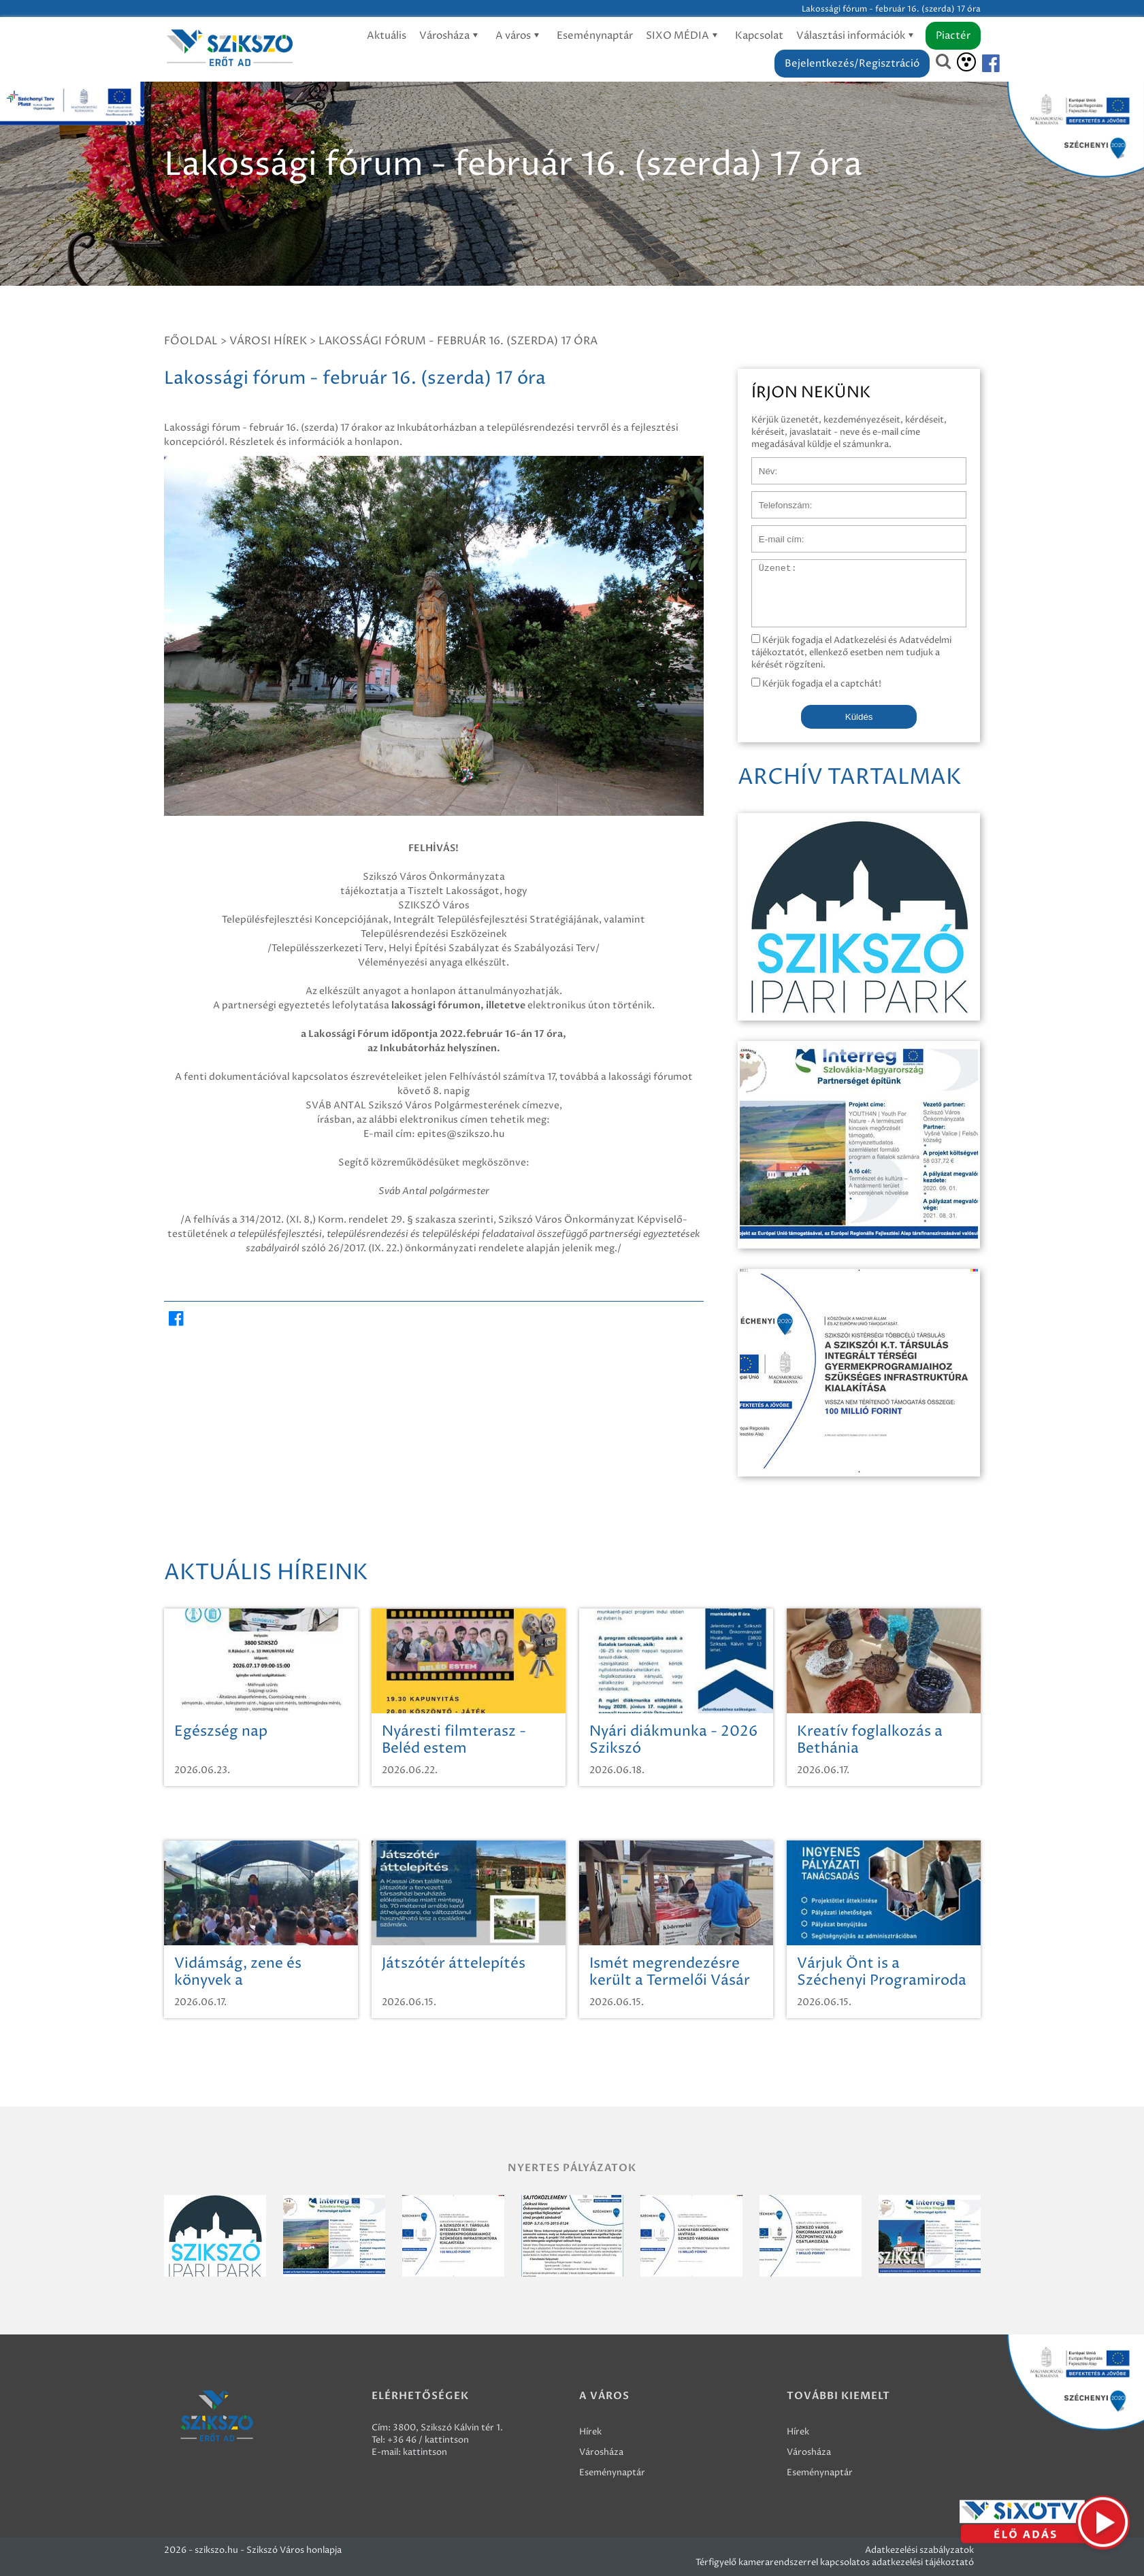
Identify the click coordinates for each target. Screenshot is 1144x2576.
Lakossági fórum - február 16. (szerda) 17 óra (458, 340)
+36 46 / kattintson (428, 2440)
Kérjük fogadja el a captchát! (816, 684)
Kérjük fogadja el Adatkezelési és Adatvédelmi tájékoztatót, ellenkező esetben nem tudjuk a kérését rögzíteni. (851, 652)
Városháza (451, 36)
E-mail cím (774, 532)
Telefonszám (778, 498)
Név (760, 464)
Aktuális (386, 36)
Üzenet (767, 566)
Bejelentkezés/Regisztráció (852, 63)
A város (519, 36)
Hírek (590, 2432)
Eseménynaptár (595, 36)
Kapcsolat (759, 36)
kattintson (425, 2452)
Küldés (859, 717)
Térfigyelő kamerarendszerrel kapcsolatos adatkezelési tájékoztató (835, 2562)
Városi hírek (268, 340)
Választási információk (857, 36)
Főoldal (191, 340)
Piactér (953, 36)
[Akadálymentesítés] (966, 61)
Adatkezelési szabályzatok (919, 2550)
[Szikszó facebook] (979, 63)
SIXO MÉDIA (684, 36)
